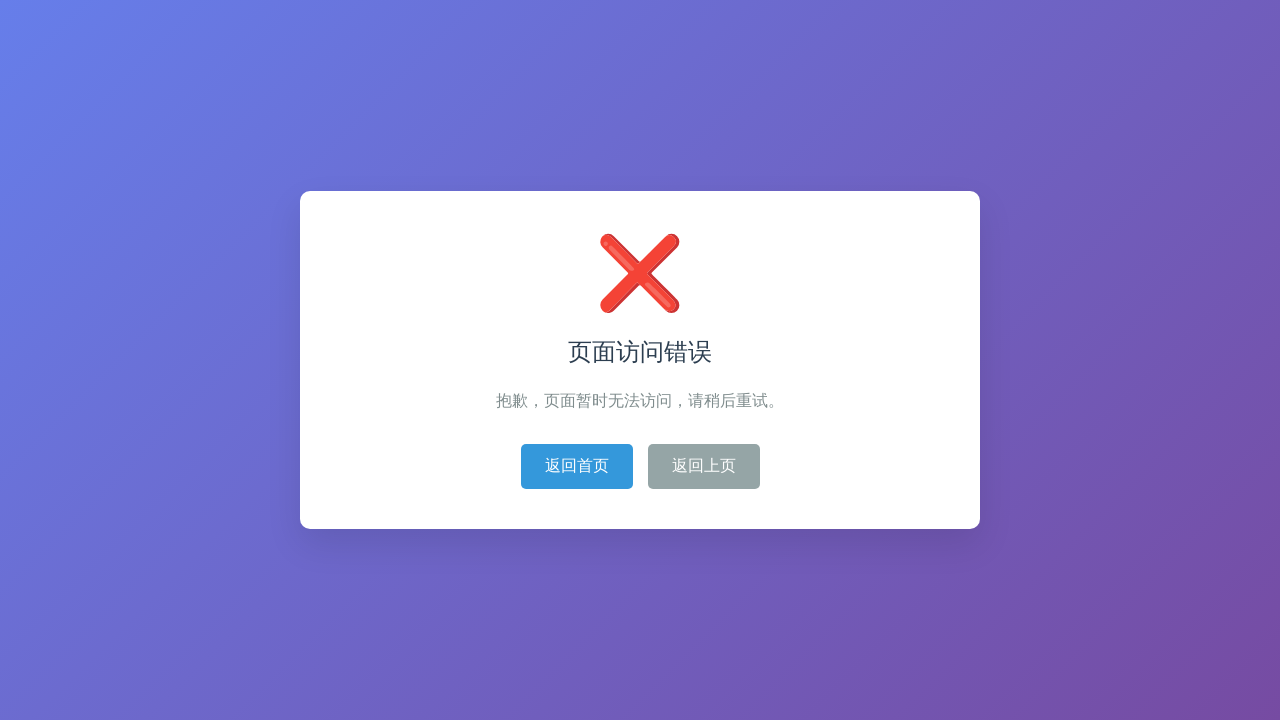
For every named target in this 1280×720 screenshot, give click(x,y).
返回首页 (577, 465)
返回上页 (704, 465)
